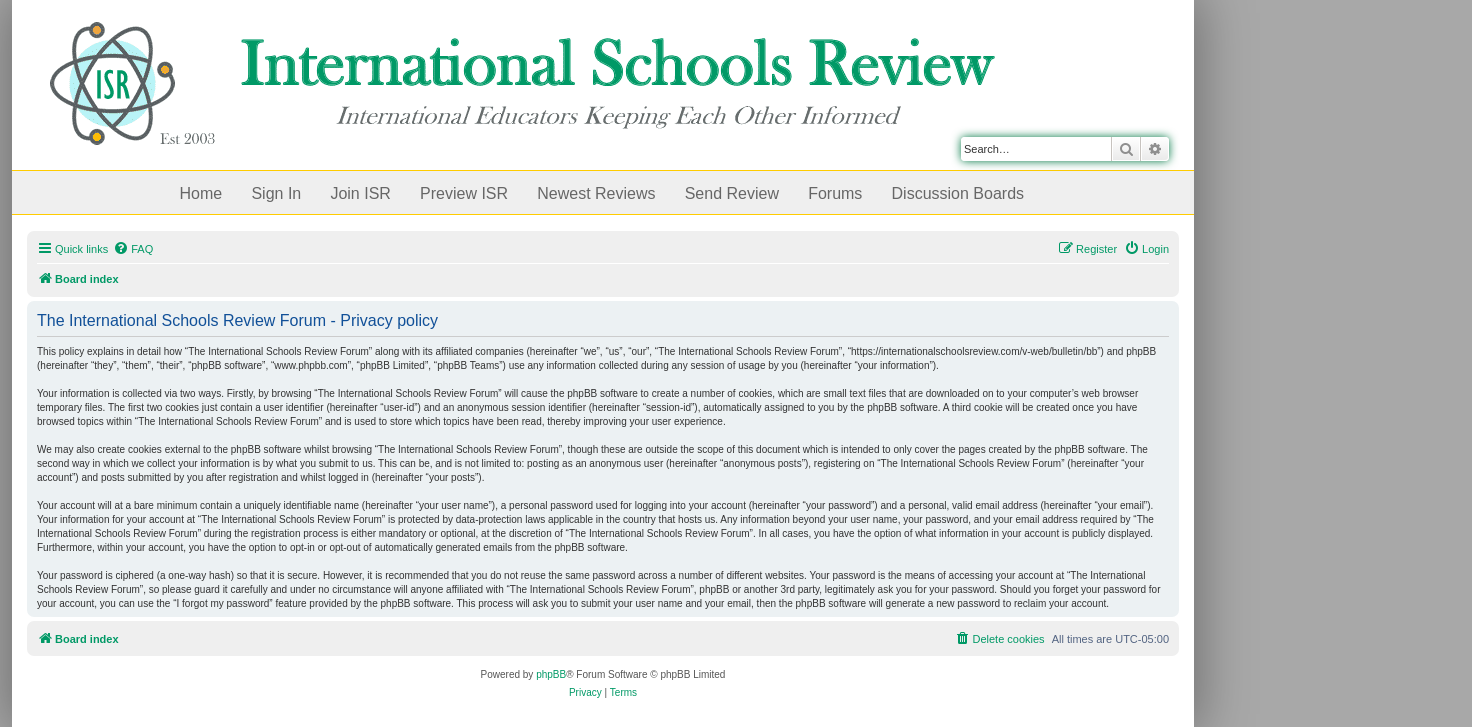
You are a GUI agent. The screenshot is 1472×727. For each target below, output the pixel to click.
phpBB (551, 674)
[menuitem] (133, 249)
